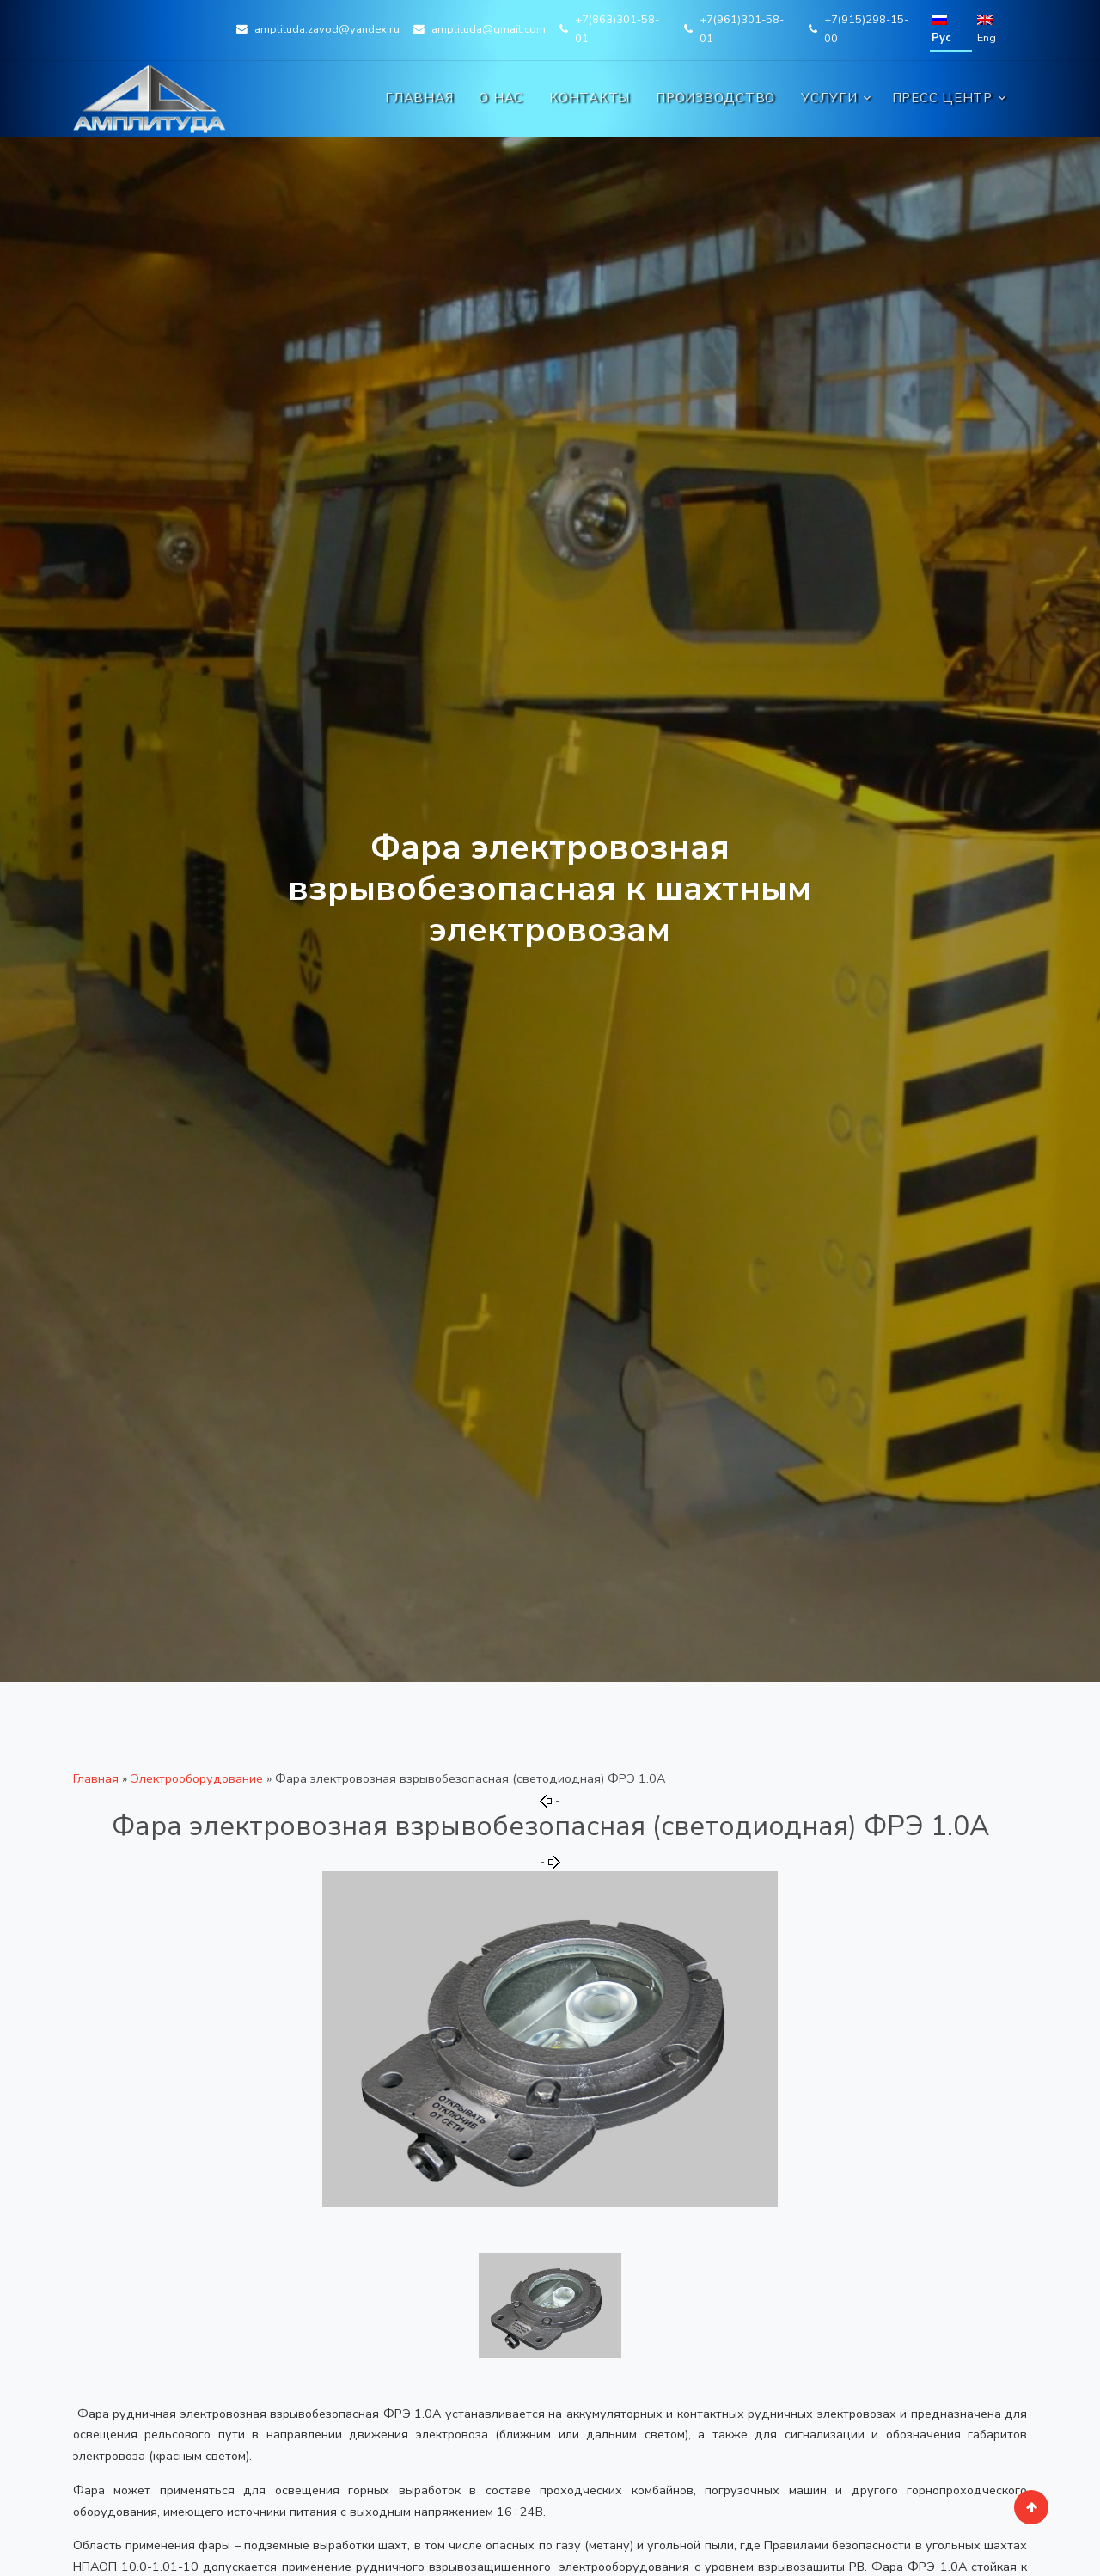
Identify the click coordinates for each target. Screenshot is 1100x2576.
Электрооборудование (197, 1778)
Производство (715, 98)
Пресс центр (942, 98)
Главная (419, 98)
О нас (501, 98)
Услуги (829, 98)
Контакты (589, 98)
